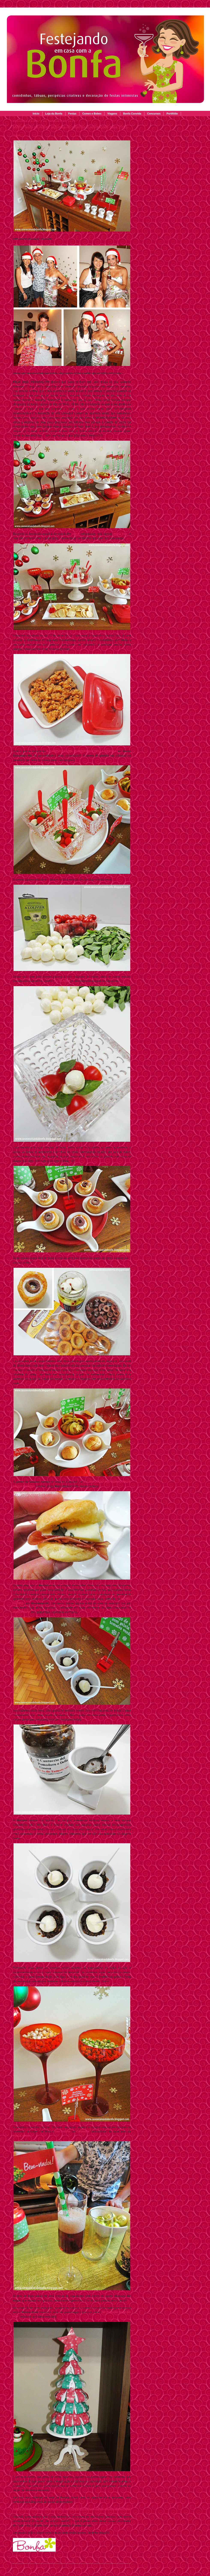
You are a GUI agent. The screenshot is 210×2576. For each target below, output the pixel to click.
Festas (72, 113)
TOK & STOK (21, 2136)
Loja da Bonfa (53, 113)
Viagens (112, 113)
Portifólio (172, 113)
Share (17, 2556)
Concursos (154, 113)
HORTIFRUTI (21, 1612)
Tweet (16, 135)
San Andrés (62, 2131)
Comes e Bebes (91, 113)
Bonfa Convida (132, 113)
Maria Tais (120, 533)
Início (36, 113)
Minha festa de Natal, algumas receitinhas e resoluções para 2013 (70, 127)
